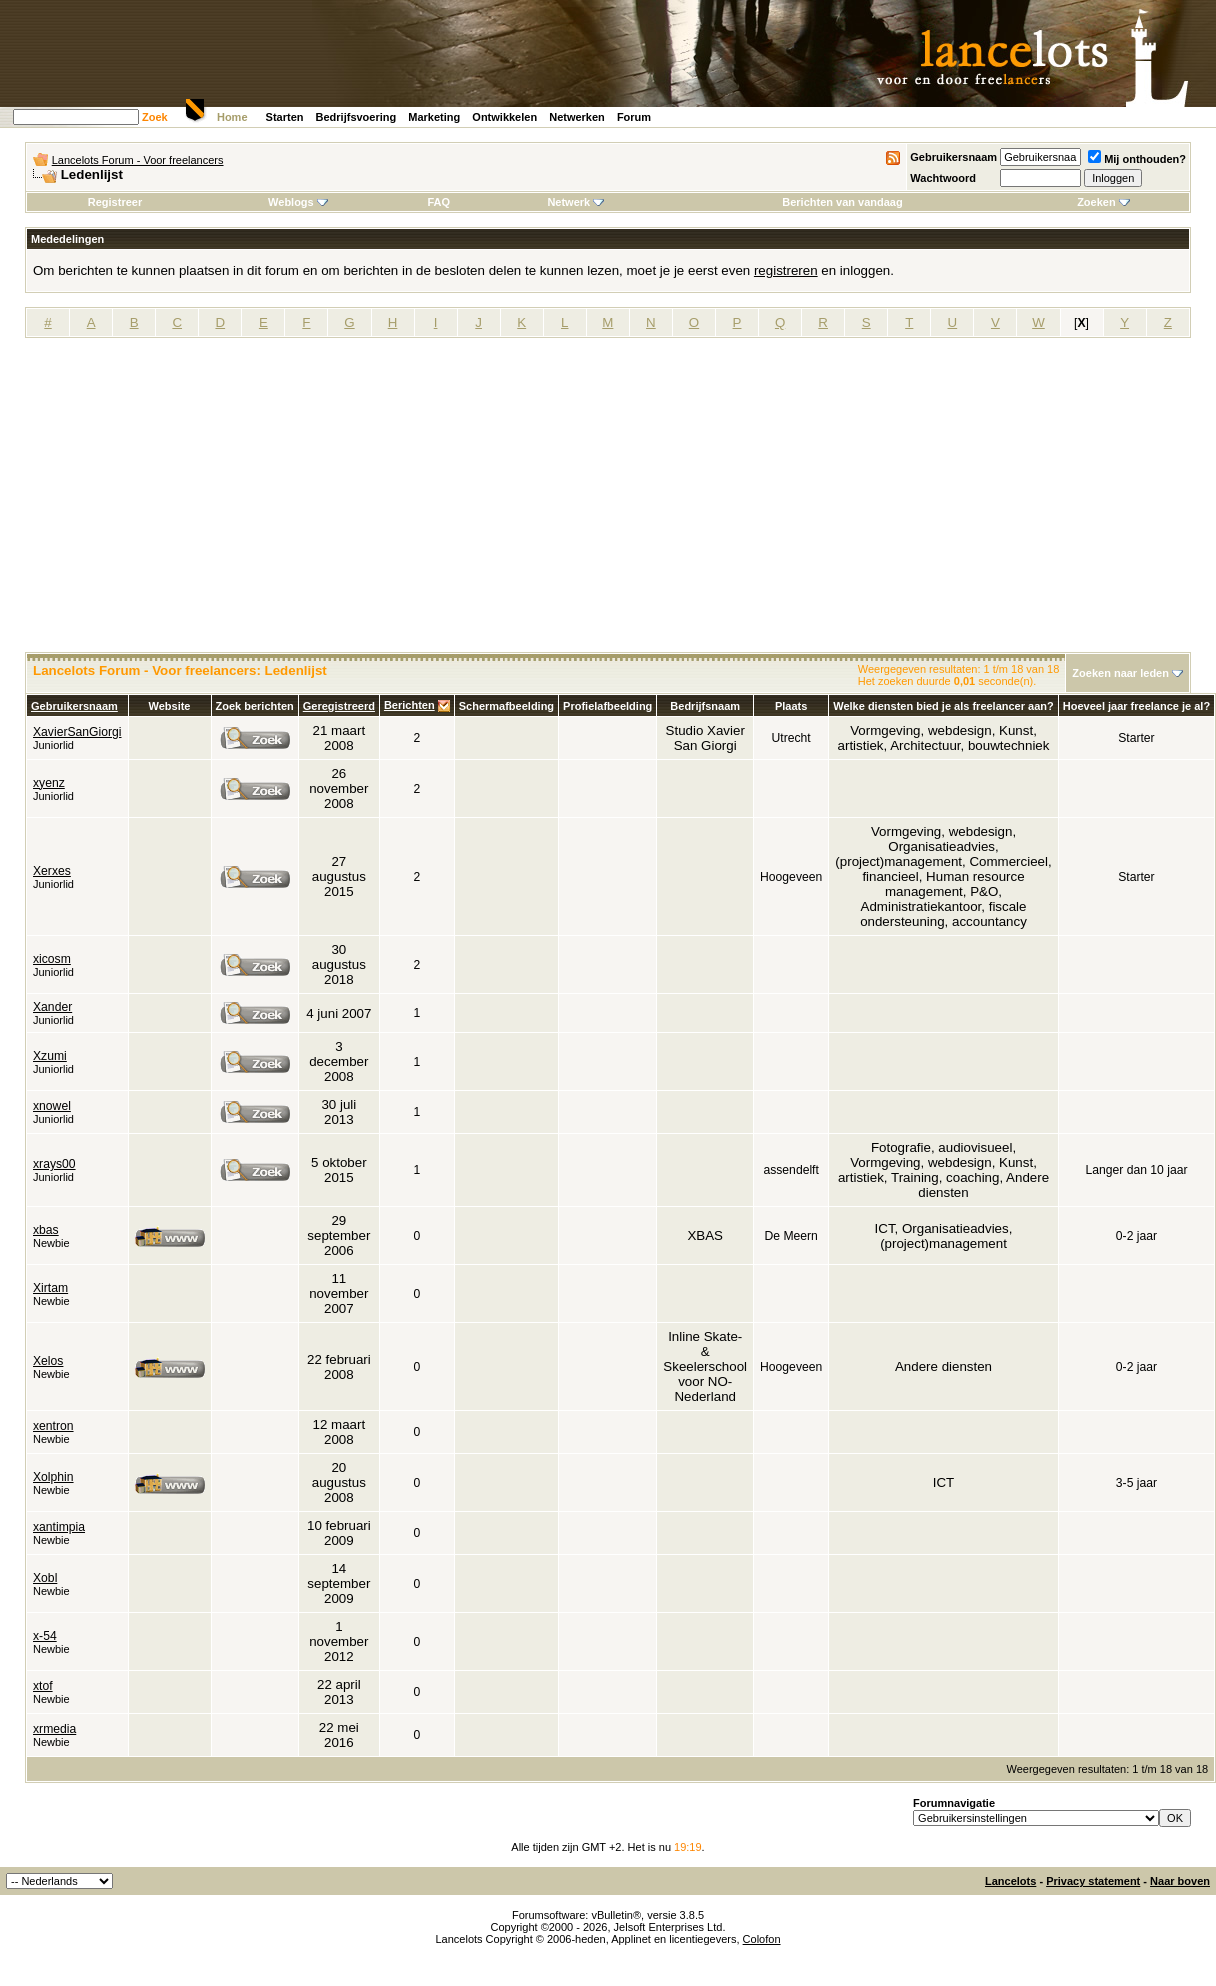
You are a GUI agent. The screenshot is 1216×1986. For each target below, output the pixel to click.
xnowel (52, 1106)
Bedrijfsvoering (356, 117)
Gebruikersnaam (953, 157)
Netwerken (577, 117)
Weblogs (298, 202)
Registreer (115, 202)
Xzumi (50, 1056)
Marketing (434, 117)
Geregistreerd (339, 706)
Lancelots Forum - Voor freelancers (138, 160)
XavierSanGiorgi (77, 732)
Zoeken (1103, 202)
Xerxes (52, 871)
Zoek (155, 117)
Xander (52, 1007)
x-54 (45, 1636)
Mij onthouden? (1137, 159)
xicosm (52, 959)
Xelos (48, 1361)
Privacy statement (1093, 1881)
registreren (786, 270)
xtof (43, 1686)
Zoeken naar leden (1120, 673)
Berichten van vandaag (842, 202)
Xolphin (53, 1477)
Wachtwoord (943, 178)
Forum (634, 117)
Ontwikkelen (504, 117)
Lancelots (1010, 1881)
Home (232, 117)
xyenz (49, 783)
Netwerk (575, 202)
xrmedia (54, 1729)
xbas (46, 1230)
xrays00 (54, 1164)
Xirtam (50, 1288)
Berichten (409, 705)
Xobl (45, 1578)
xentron (53, 1426)
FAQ (438, 202)
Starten (285, 117)
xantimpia (59, 1527)
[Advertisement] (608, 502)
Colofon (762, 1939)
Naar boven (1180, 1881)
